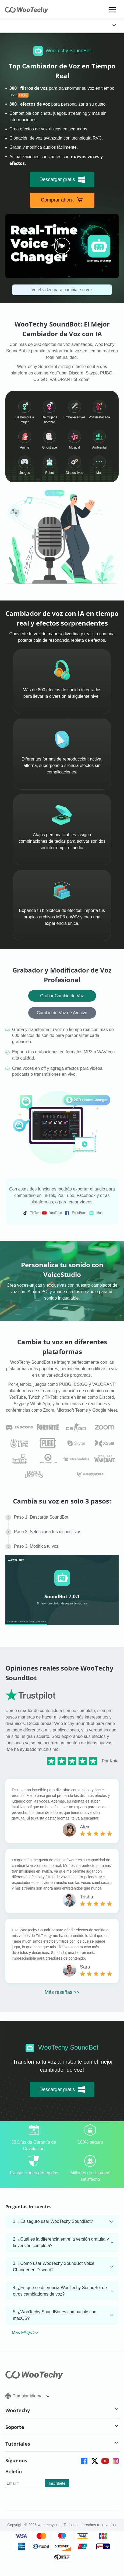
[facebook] (83, 2460)
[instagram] (115, 2460)
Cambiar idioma (27, 2396)
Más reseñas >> (62, 1992)
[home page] (26, 11)
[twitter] (94, 2460)
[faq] (19, 1427)
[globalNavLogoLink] (17, 26)
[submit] (57, 2483)
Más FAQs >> (25, 2332)
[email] (25, 2483)
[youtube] (104, 2460)
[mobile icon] (112, 10)
